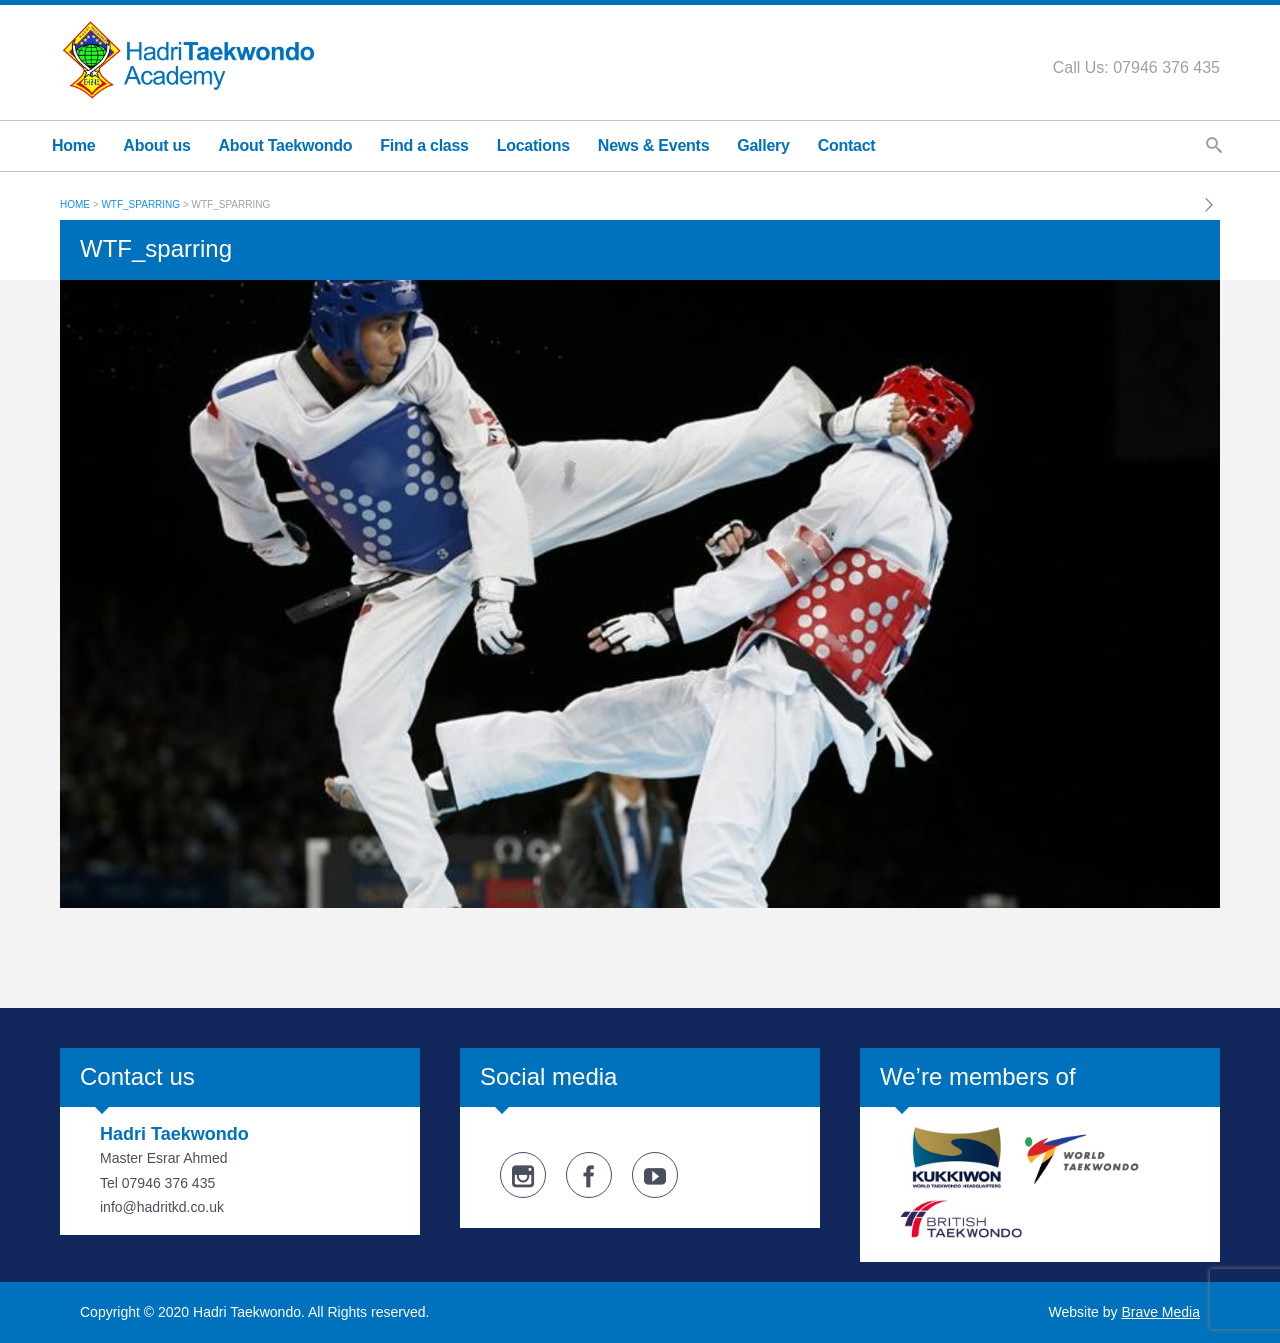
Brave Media (1160, 1312)
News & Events (653, 145)
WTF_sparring (140, 204)
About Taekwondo (286, 145)
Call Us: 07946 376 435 (1136, 67)
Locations (533, 145)
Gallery (763, 145)
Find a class (424, 145)
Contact (847, 145)
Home (73, 145)
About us (156, 145)
